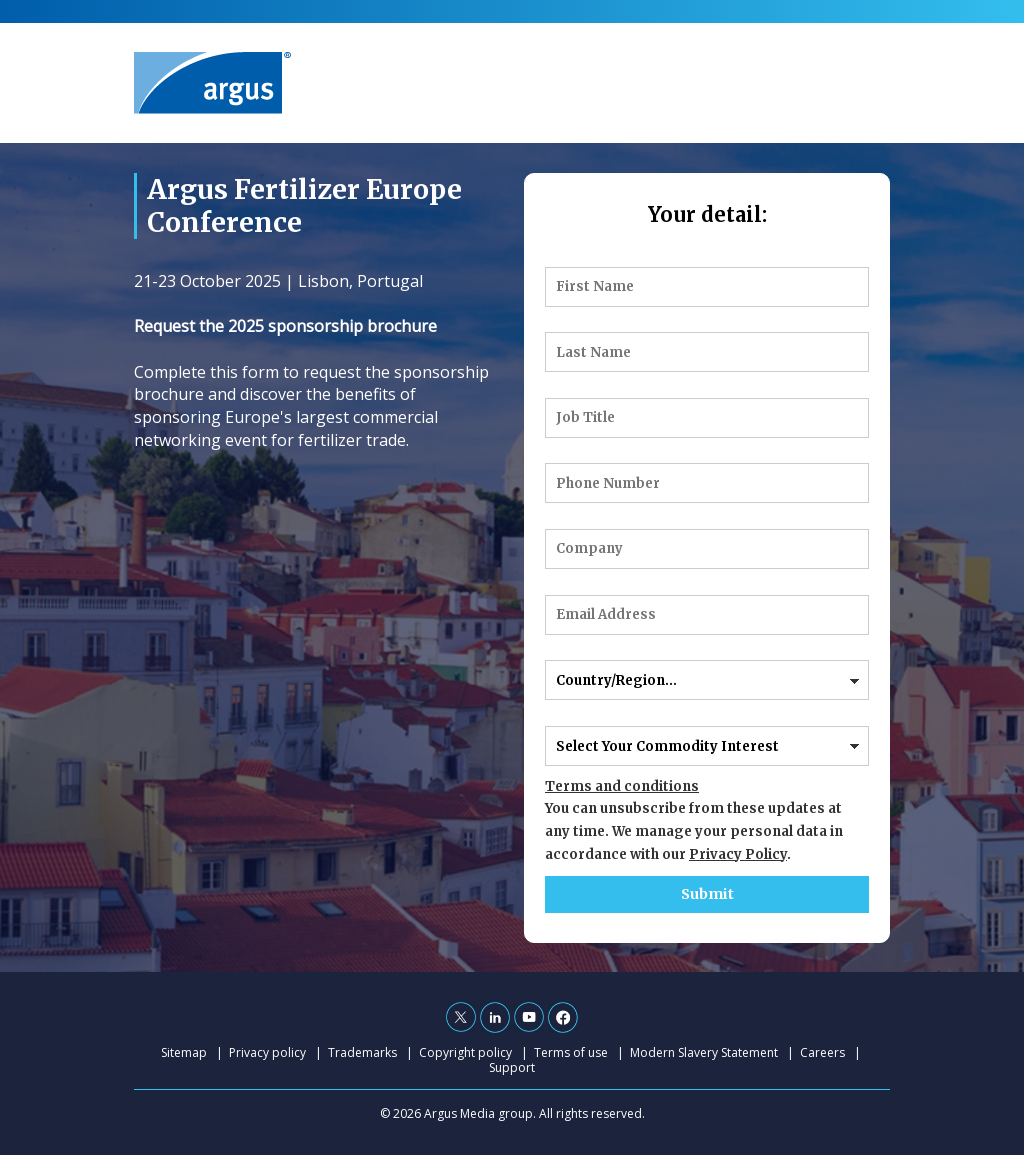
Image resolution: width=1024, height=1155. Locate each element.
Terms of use (571, 1052)
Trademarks (362, 1052)
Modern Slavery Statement (704, 1052)
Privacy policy (267, 1052)
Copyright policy (465, 1052)
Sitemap (184, 1052)
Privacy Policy (738, 854)
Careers (822, 1052)
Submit (707, 894)
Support (512, 1067)
